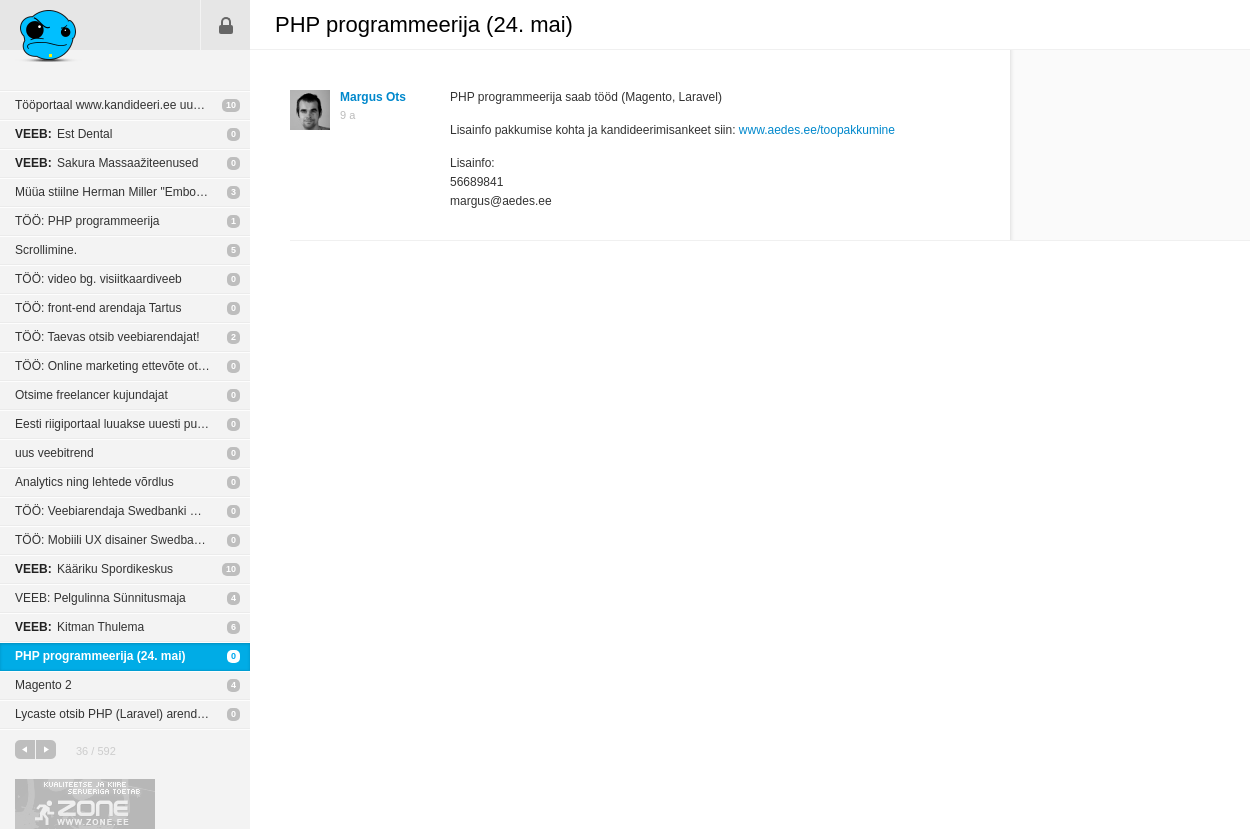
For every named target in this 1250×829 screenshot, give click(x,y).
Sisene (226, 25)
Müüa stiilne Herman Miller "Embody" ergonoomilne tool (132, 192)
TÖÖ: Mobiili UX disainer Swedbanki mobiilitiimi (132, 540)
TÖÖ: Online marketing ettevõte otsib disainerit (132, 366)
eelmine (25, 749)
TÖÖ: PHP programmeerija (87, 221)
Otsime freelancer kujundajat (91, 395)
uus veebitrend (54, 453)
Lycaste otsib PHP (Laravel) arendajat (115, 714)
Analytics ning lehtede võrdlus (94, 482)
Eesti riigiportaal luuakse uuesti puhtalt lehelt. (132, 424)
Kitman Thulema (79, 627)
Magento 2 (43, 685)
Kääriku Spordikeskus (94, 569)
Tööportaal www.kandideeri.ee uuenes (117, 105)
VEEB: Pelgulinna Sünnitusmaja (100, 598)
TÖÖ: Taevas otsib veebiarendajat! (107, 337)
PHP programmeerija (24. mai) (100, 656)
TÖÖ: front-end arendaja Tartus (98, 308)
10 (231, 105)
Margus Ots (373, 97)
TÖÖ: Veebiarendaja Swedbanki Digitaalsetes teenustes (132, 511)
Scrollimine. (46, 250)
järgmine (46, 749)
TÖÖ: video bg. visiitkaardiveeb (98, 279)
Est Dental (63, 134)
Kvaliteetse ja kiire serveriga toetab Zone (85, 804)
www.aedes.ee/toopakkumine (817, 130)
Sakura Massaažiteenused (106, 163)
